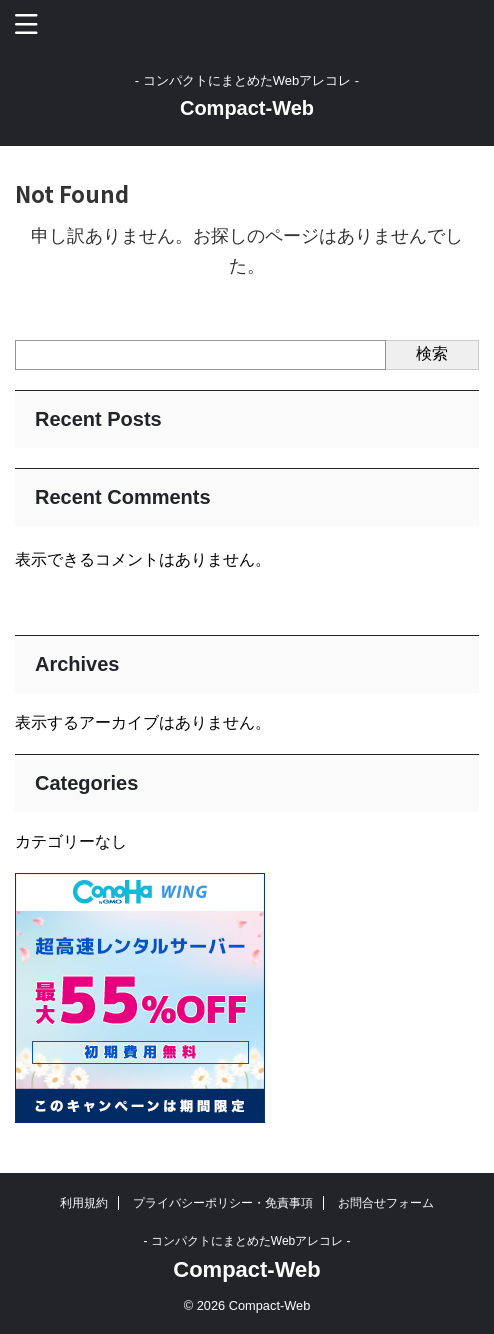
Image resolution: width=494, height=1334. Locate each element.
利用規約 (84, 1203)
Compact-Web (247, 108)
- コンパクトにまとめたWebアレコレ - (246, 1241)
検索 (432, 353)
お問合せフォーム (386, 1203)
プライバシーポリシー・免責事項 (223, 1203)
